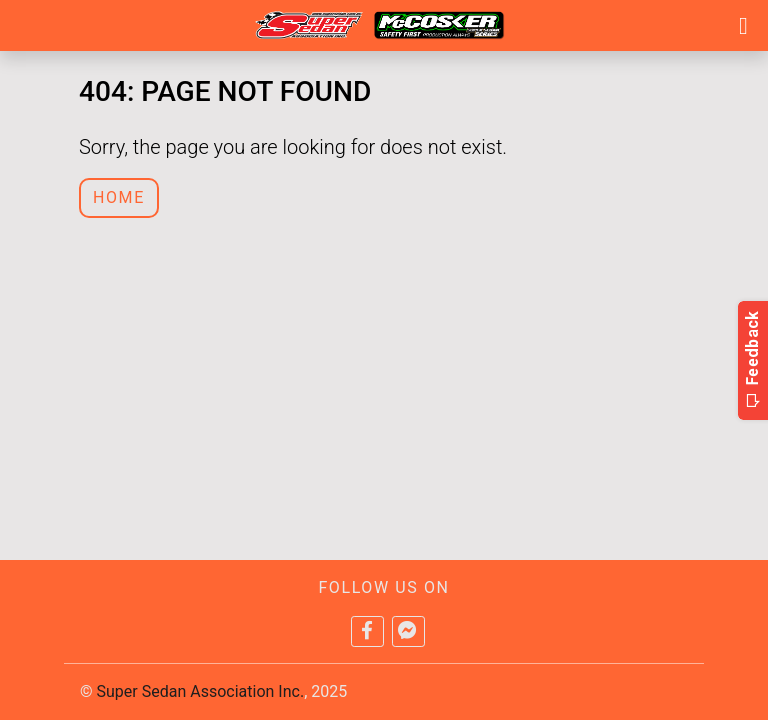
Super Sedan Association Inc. (201, 691)
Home (119, 197)
